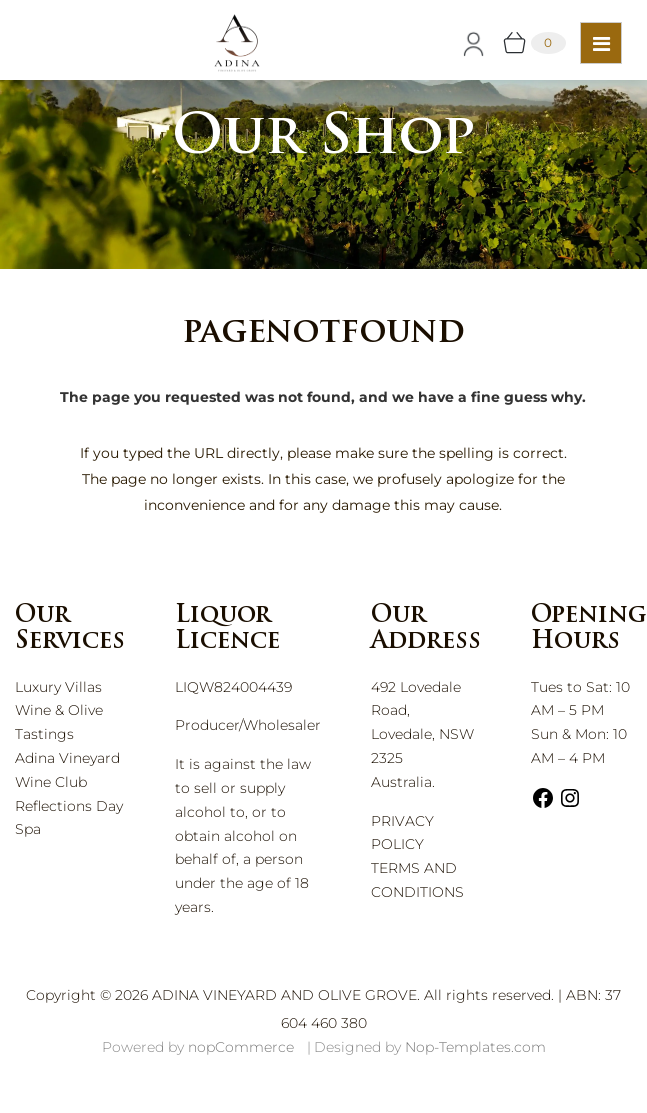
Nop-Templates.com (475, 1047)
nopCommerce (241, 1047)
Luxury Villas (58, 687)
